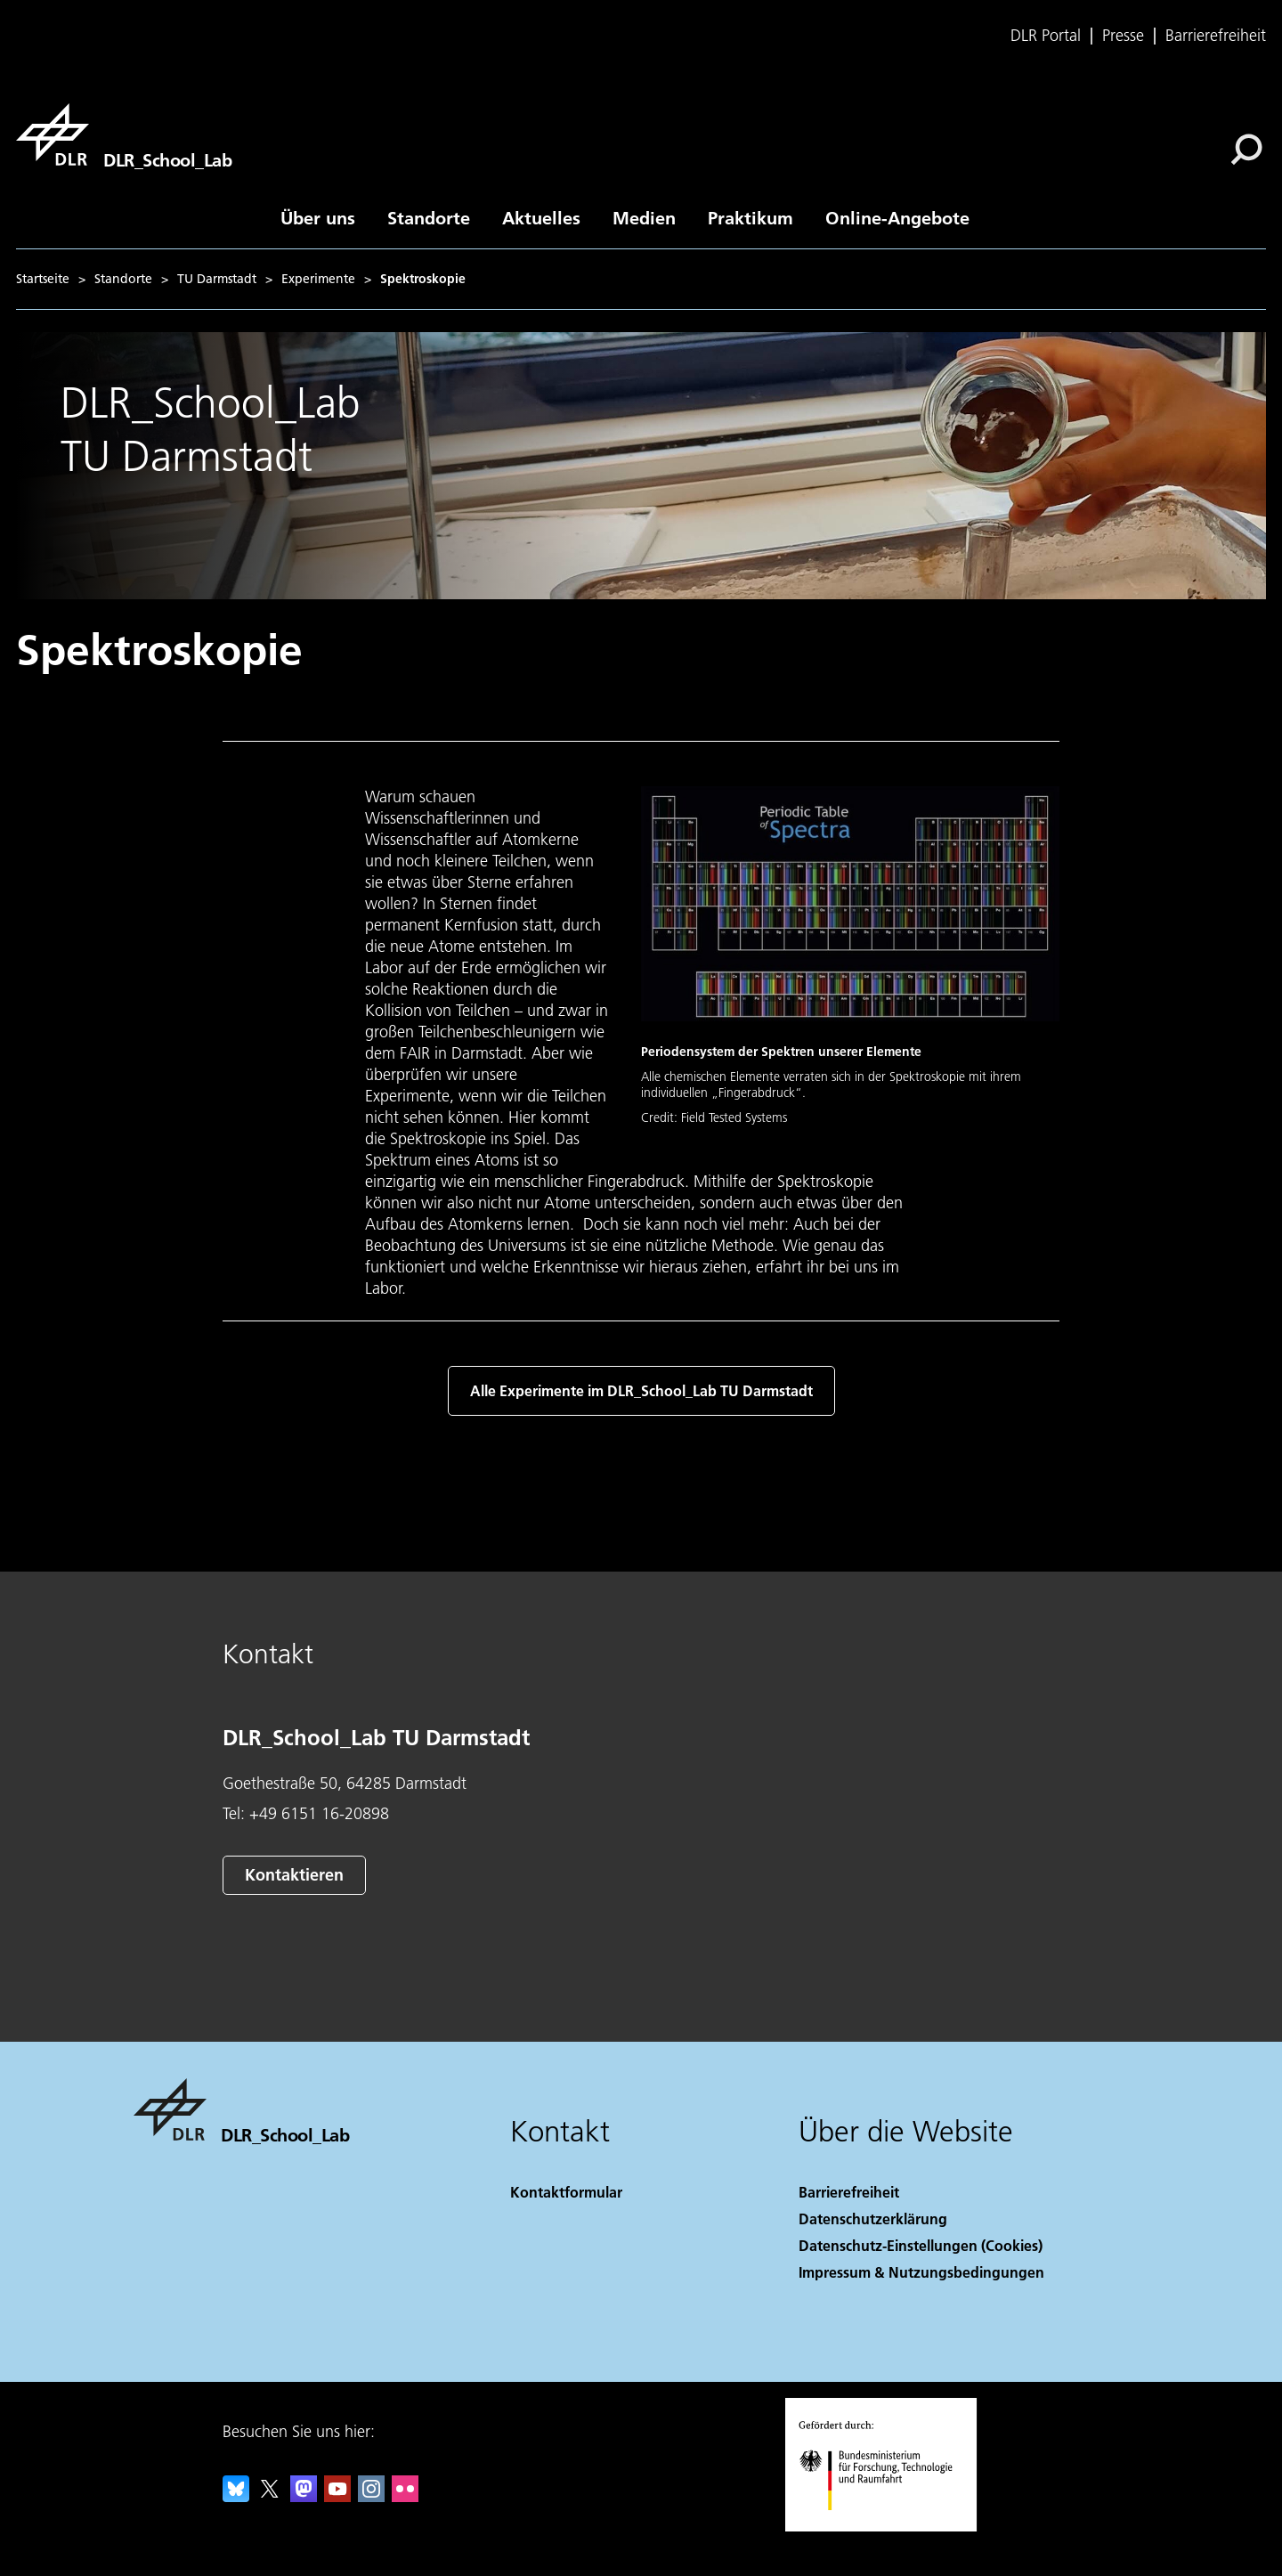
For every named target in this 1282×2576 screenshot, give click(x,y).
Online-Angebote (897, 217)
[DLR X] (269, 2496)
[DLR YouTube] (337, 2496)
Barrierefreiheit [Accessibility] (849, 2191)
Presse (1123, 35)
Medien (644, 217)
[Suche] (1246, 150)
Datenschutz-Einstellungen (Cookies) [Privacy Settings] (921, 2245)
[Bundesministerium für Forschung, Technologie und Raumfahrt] (885, 2525)
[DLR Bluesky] (236, 2496)
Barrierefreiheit (1215, 35)
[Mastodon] (303, 2496)
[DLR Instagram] (371, 2496)
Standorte (428, 217)
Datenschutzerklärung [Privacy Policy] (873, 2218)
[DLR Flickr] (405, 2496)
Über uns (317, 217)
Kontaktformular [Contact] (566, 2191)
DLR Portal (1045, 35)
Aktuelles (541, 217)
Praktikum (750, 217)
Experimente (318, 278)
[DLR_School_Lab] (123, 134)
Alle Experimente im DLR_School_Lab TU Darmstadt (641, 1390)
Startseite (42, 278)
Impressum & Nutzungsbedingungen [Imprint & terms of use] (921, 2272)
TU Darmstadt (216, 278)
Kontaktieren (294, 1875)
